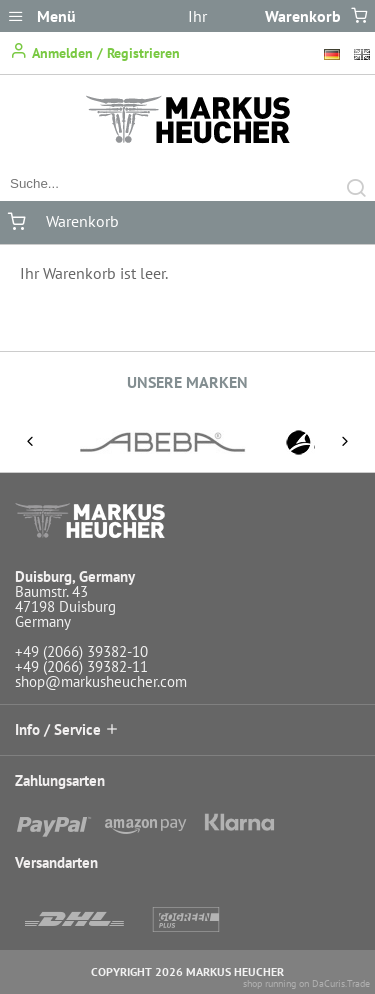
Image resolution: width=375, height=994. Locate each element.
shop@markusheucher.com (101, 681)
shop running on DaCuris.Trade (306, 983)
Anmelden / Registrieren (95, 51)
